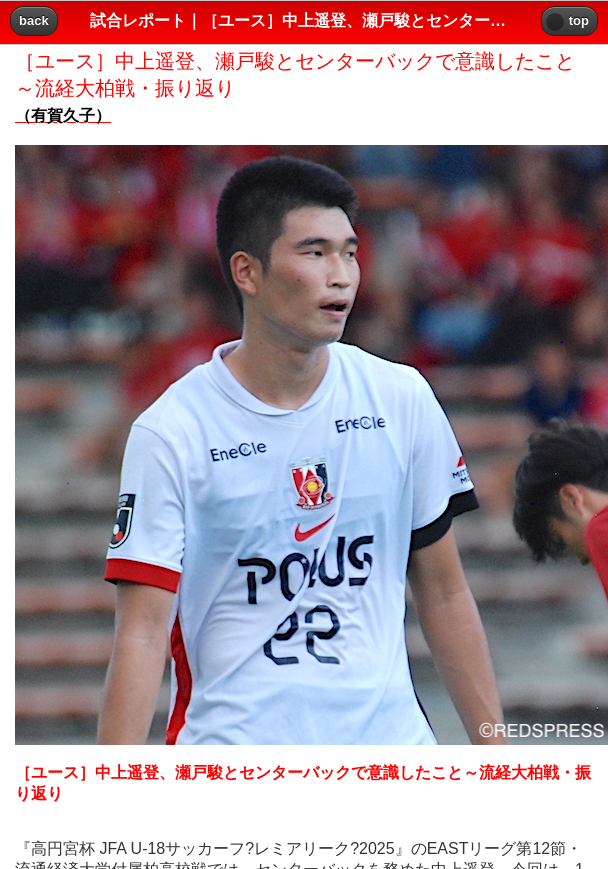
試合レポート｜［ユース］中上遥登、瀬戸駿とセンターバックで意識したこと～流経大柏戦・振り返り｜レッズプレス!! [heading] (304, 20)
